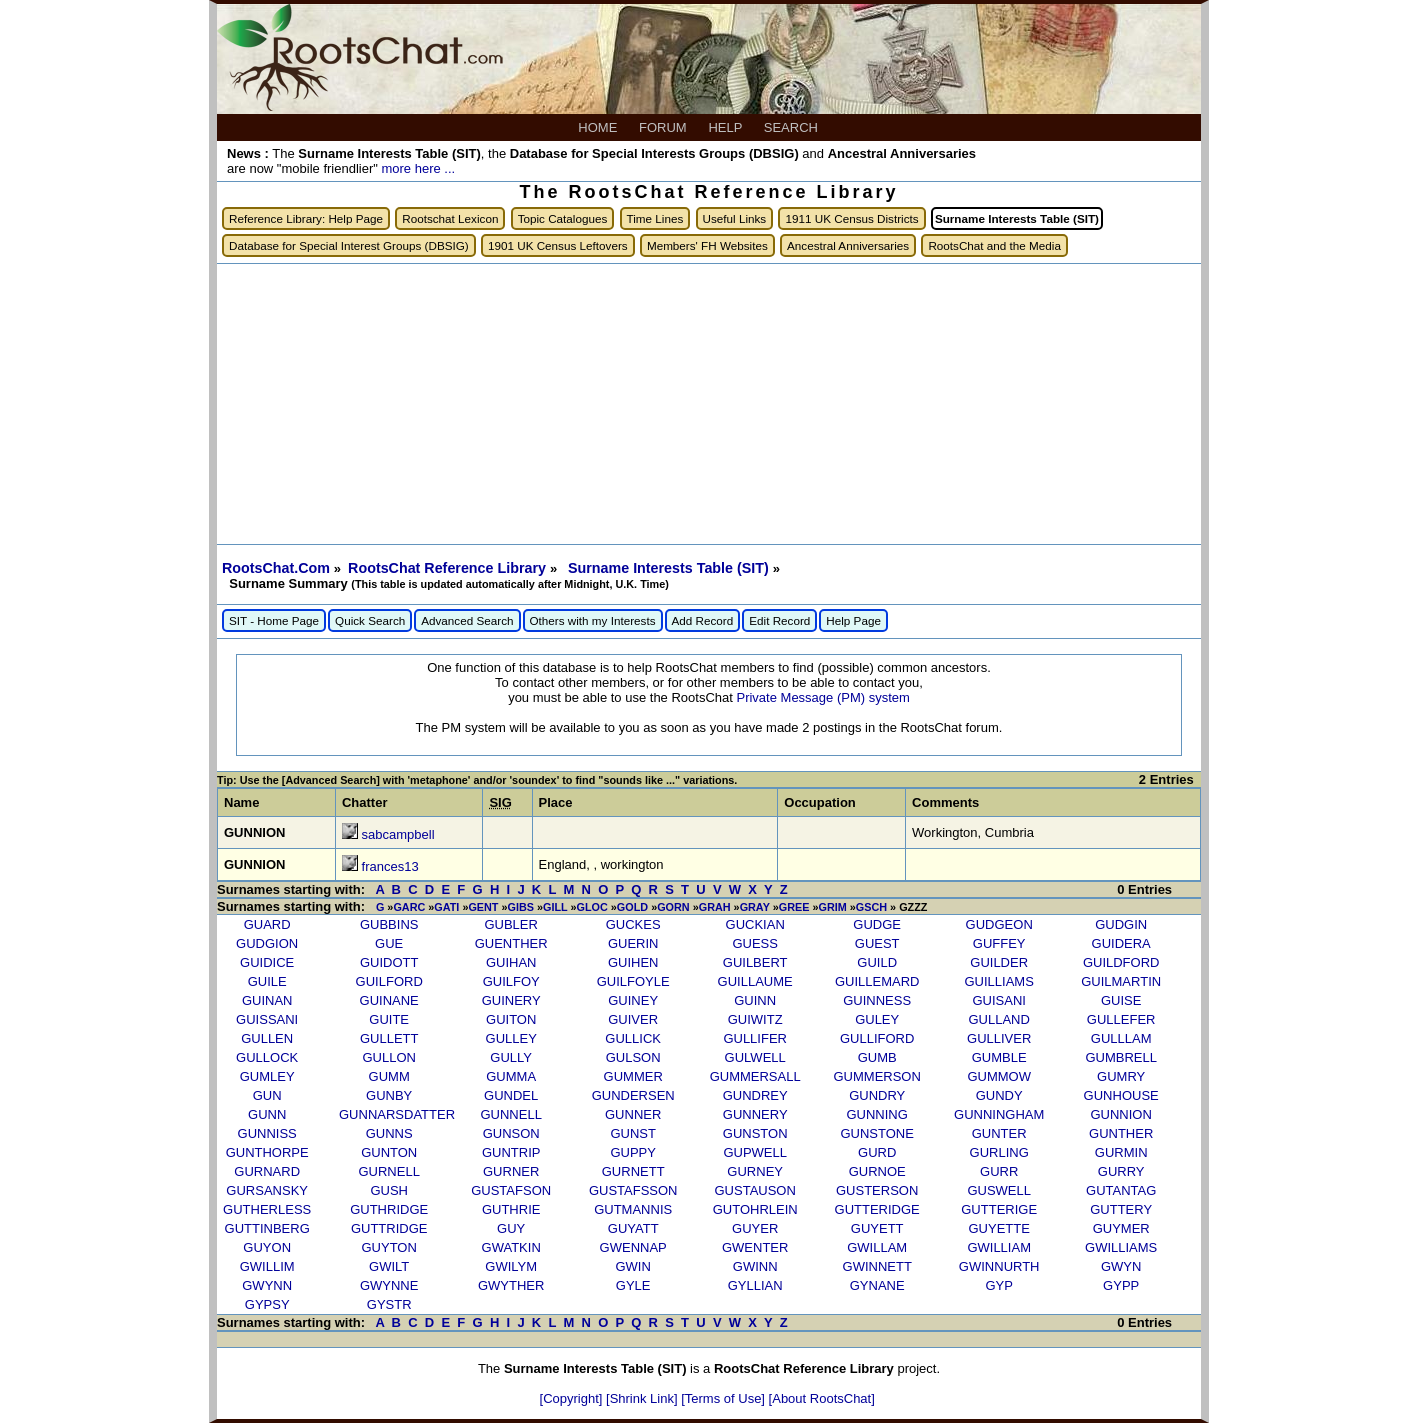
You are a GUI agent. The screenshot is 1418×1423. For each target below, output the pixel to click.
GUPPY (633, 1152)
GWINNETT (877, 1266)
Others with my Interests (593, 620)
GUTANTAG (1121, 1190)
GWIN (632, 1266)
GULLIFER (755, 1038)
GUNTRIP (511, 1152)
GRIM (832, 907)
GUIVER (633, 1019)
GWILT (389, 1266)
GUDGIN (1121, 924)
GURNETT (633, 1171)
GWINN (755, 1266)
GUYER (755, 1228)
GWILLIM (267, 1266)
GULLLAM (1121, 1038)
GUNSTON (755, 1133)
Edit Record (779, 620)
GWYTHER (511, 1285)
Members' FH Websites (707, 245)
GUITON (511, 1019)
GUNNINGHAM (999, 1114)
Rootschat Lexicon (450, 218)
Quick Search (370, 620)
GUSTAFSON (511, 1190)
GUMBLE (999, 1057)
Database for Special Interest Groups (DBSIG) (349, 245)
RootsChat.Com (276, 568)
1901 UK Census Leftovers (558, 245)
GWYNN (267, 1285)
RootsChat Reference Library (449, 568)
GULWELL (755, 1057)
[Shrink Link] (643, 1398)
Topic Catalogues (563, 218)
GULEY (877, 1019)
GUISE (1121, 1000)
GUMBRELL (1121, 1057)
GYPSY (267, 1304)
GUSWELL (999, 1190)
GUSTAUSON (754, 1190)
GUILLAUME (755, 981)
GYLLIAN (755, 1285)
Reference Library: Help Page (306, 218)
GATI (446, 907)
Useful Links (735, 218)
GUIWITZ (755, 1019)
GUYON (267, 1247)
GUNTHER (1121, 1133)
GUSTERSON (877, 1190)
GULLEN (267, 1038)
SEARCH (793, 127)
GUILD (877, 962)
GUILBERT (755, 962)
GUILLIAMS (999, 981)
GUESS (755, 943)
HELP (726, 127)
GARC (409, 907)
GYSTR (389, 1304)
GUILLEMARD (877, 981)
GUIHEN (633, 962)
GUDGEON (999, 924)
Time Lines (655, 218)
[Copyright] (573, 1398)
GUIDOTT (389, 962)
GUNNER (633, 1114)
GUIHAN (511, 962)
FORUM (664, 127)
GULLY (511, 1057)
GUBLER (510, 924)
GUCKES (633, 924)
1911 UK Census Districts (851, 218)
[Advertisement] (709, 404)
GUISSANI (267, 1019)
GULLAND (998, 1019)
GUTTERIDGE (877, 1209)
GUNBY (389, 1095)
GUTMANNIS (633, 1209)
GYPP (1121, 1285)
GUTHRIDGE (389, 1209)
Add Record (703, 620)
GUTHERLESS (267, 1209)
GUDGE (877, 924)
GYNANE (877, 1285)
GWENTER (755, 1247)
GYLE (633, 1285)
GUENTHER (511, 943)
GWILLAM (877, 1247)
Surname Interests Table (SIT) (670, 568)
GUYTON (388, 1247)
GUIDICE (267, 962)
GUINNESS (877, 1000)
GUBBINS (389, 924)
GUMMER (633, 1076)
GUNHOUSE (1121, 1095)
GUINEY (633, 1000)
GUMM (389, 1076)
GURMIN (1121, 1152)
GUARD (267, 924)
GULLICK (633, 1038)
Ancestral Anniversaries (848, 245)
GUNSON (511, 1133)
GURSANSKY (267, 1190)
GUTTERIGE (999, 1209)
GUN (267, 1095)
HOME (599, 127)
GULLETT (389, 1038)
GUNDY (999, 1095)
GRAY (755, 907)
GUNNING (876, 1114)
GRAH (715, 907)
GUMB (877, 1057)
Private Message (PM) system (822, 697)
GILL (555, 907)
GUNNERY (755, 1114)
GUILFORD (389, 981)
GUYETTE (998, 1228)
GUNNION (1120, 1114)
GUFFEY (999, 943)
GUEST (877, 943)
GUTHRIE (511, 1209)
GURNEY (755, 1171)
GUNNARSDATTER (397, 1114)
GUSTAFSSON (633, 1190)
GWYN (1121, 1266)
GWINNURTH (999, 1266)
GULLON (388, 1057)
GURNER (511, 1171)
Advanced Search (467, 620)
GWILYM (511, 1266)
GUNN (267, 1114)
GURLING (999, 1152)
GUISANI (998, 1000)
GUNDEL (511, 1095)
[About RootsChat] (822, 1398)
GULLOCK (267, 1057)
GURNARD (267, 1171)
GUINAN (267, 1000)
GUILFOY (511, 981)
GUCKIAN (755, 924)
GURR (999, 1171)
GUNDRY (877, 1095)
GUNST (633, 1133)
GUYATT (633, 1228)
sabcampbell (398, 834)
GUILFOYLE (633, 981)
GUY (511, 1228)
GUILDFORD (1121, 962)
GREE (794, 907)
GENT (483, 907)
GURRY (1121, 1171)
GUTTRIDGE (389, 1228)
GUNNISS (267, 1133)
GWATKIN (511, 1247)
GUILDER (999, 962)
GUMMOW (999, 1076)
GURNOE (877, 1171)
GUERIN (633, 943)
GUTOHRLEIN (755, 1209)
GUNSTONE (876, 1133)
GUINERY (511, 1000)
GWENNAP (633, 1247)
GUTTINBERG (267, 1228)
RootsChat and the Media (994, 245)
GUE (389, 943)
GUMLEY (267, 1076)
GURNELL (388, 1171)
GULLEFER (1121, 1019)
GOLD (632, 907)
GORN (673, 907)
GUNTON (389, 1152)
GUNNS (389, 1133)
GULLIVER (999, 1038)
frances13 (390, 866)
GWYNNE (389, 1285)
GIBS (521, 907)
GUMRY (1121, 1076)
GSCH (871, 907)
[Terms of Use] (724, 1398)
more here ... (418, 168)
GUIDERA (1121, 943)
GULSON (633, 1057)
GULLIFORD (877, 1038)
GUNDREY (755, 1095)
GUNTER (999, 1133)
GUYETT (877, 1228)
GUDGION (267, 943)
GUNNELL (510, 1114)
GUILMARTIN (1121, 981)
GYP (998, 1285)
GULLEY (511, 1038)
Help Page (853, 620)
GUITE (389, 1019)
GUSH (389, 1190)
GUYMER (1121, 1228)
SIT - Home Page (274, 620)
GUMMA (511, 1076)
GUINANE (389, 1000)
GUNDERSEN (633, 1095)
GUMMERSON (876, 1076)
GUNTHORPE (267, 1152)
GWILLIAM (999, 1247)
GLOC (592, 907)
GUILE (267, 981)
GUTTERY (1121, 1209)
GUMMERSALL (755, 1076)
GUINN (755, 1000)
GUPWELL (755, 1152)
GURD (877, 1152)
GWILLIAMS (1121, 1247)
